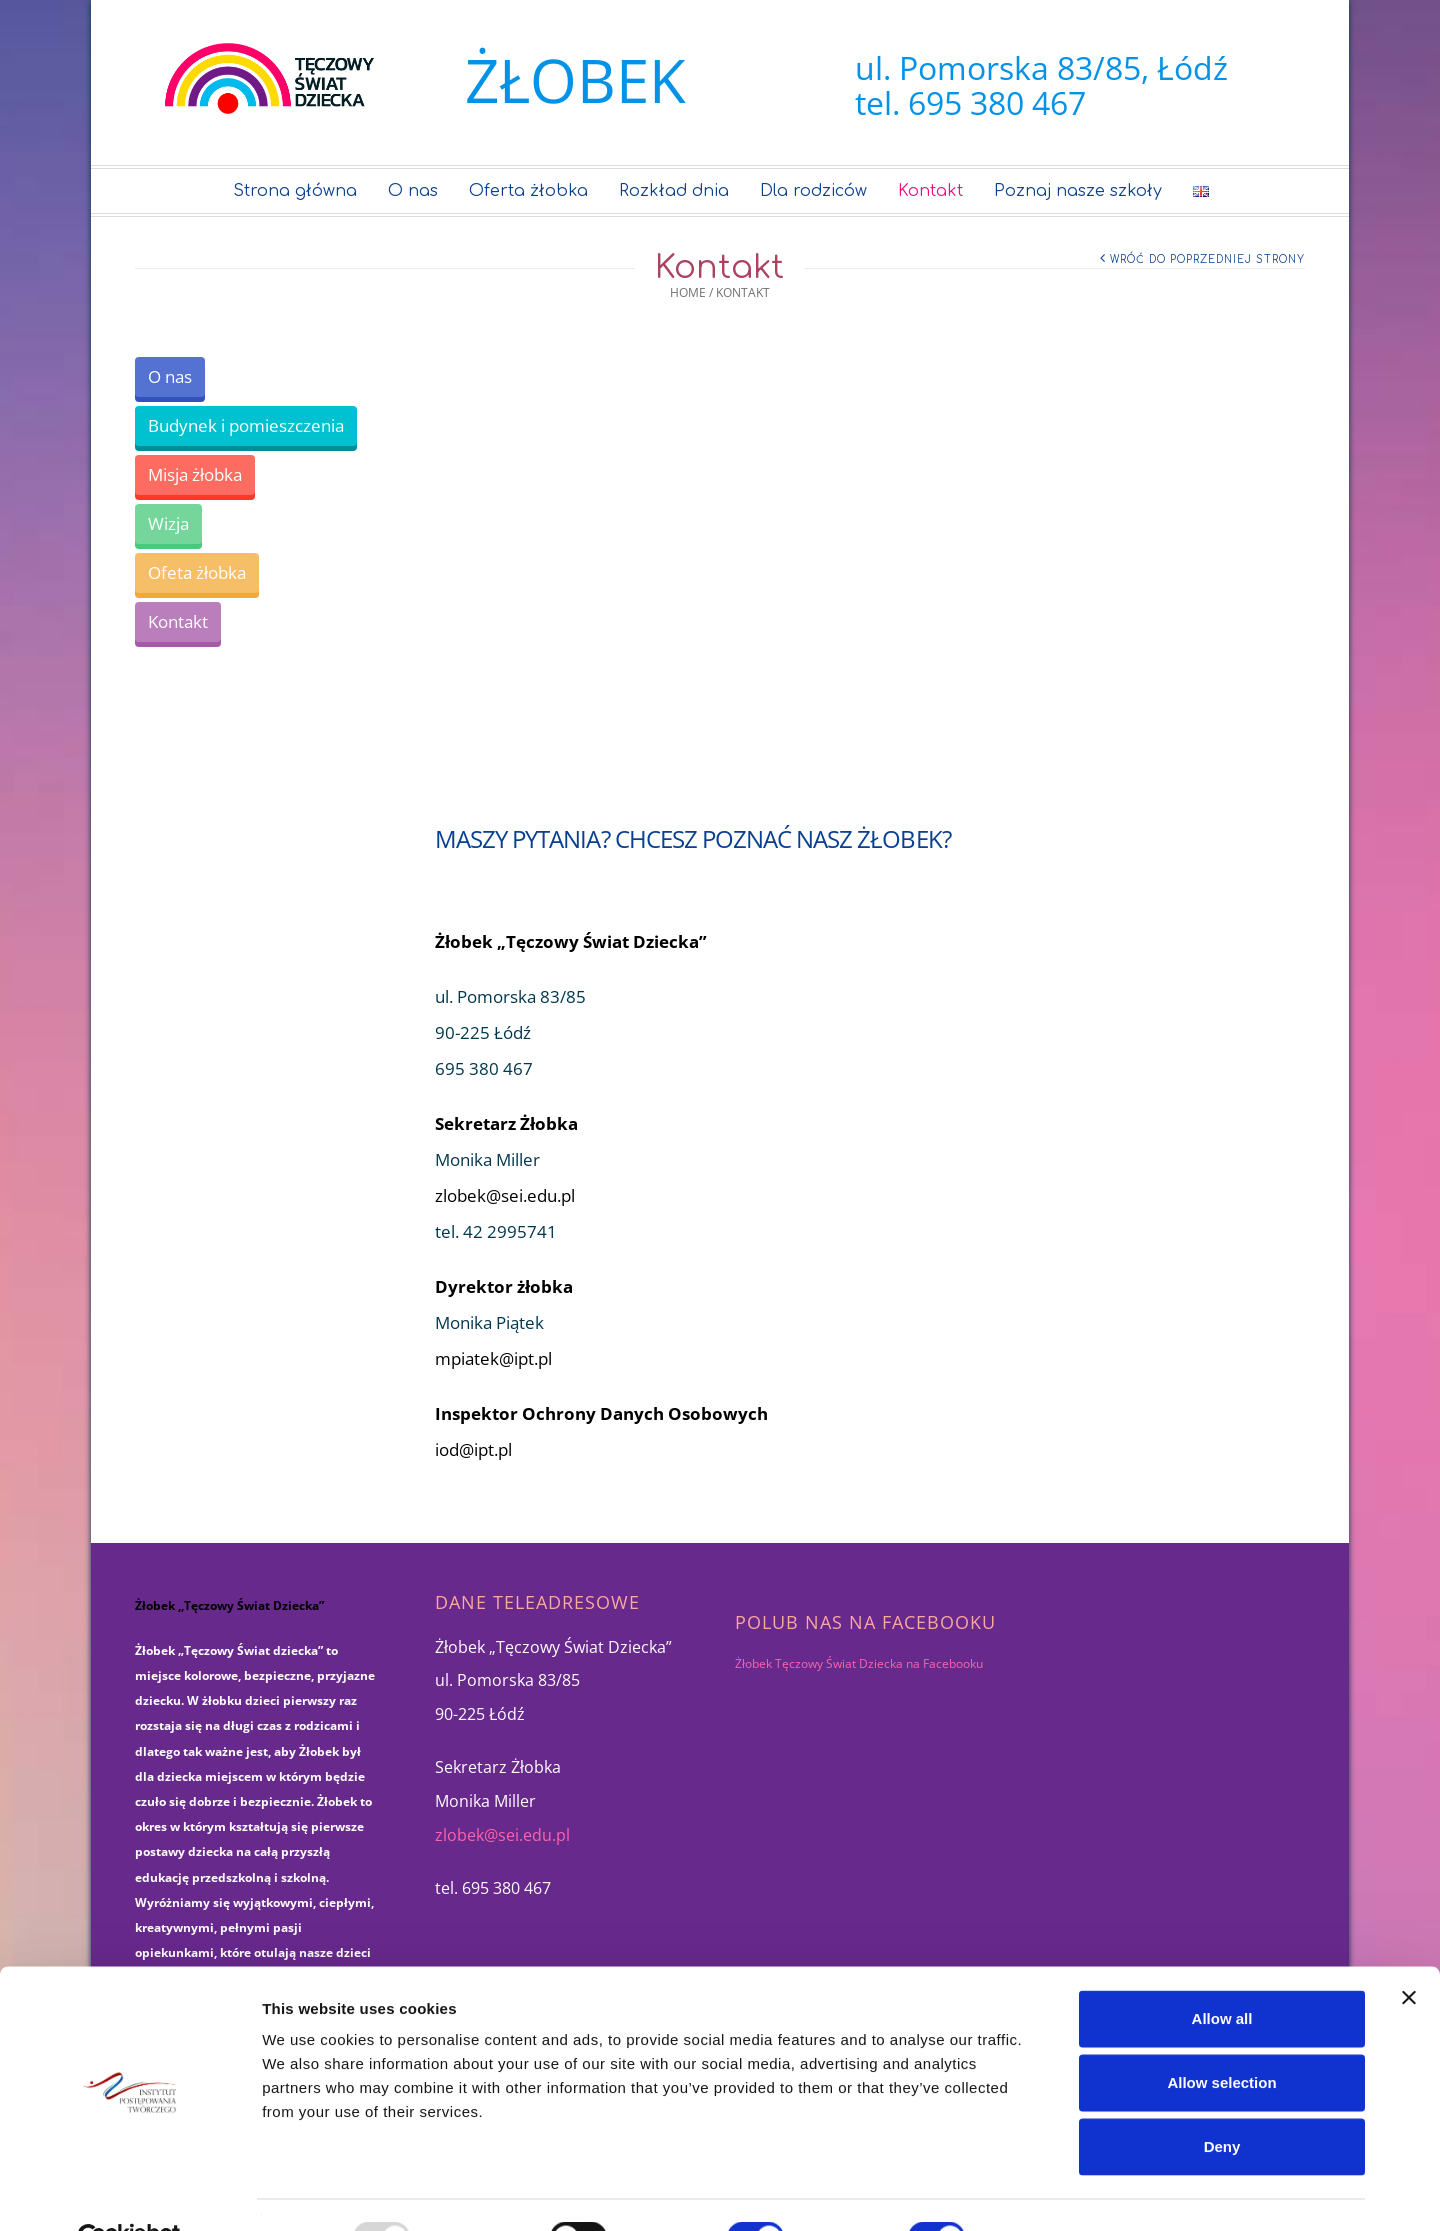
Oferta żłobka (529, 191)
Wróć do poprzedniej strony (1207, 259)
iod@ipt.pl (473, 1449)
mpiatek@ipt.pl (493, 1358)
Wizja (168, 523)
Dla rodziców (814, 191)
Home (688, 292)
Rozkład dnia (675, 191)
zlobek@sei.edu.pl (505, 1195)
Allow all (1222, 1971)
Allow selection (1221, 2035)
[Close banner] (1409, 1951)
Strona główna (296, 191)
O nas (414, 191)
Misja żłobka (195, 474)
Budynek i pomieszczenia (246, 425)
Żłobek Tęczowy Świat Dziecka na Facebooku (859, 1663)
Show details (1049, 2191)
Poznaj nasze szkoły (1079, 191)
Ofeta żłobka (197, 572)
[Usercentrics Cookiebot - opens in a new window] (129, 2192)
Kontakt (931, 191)
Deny (1222, 2099)
